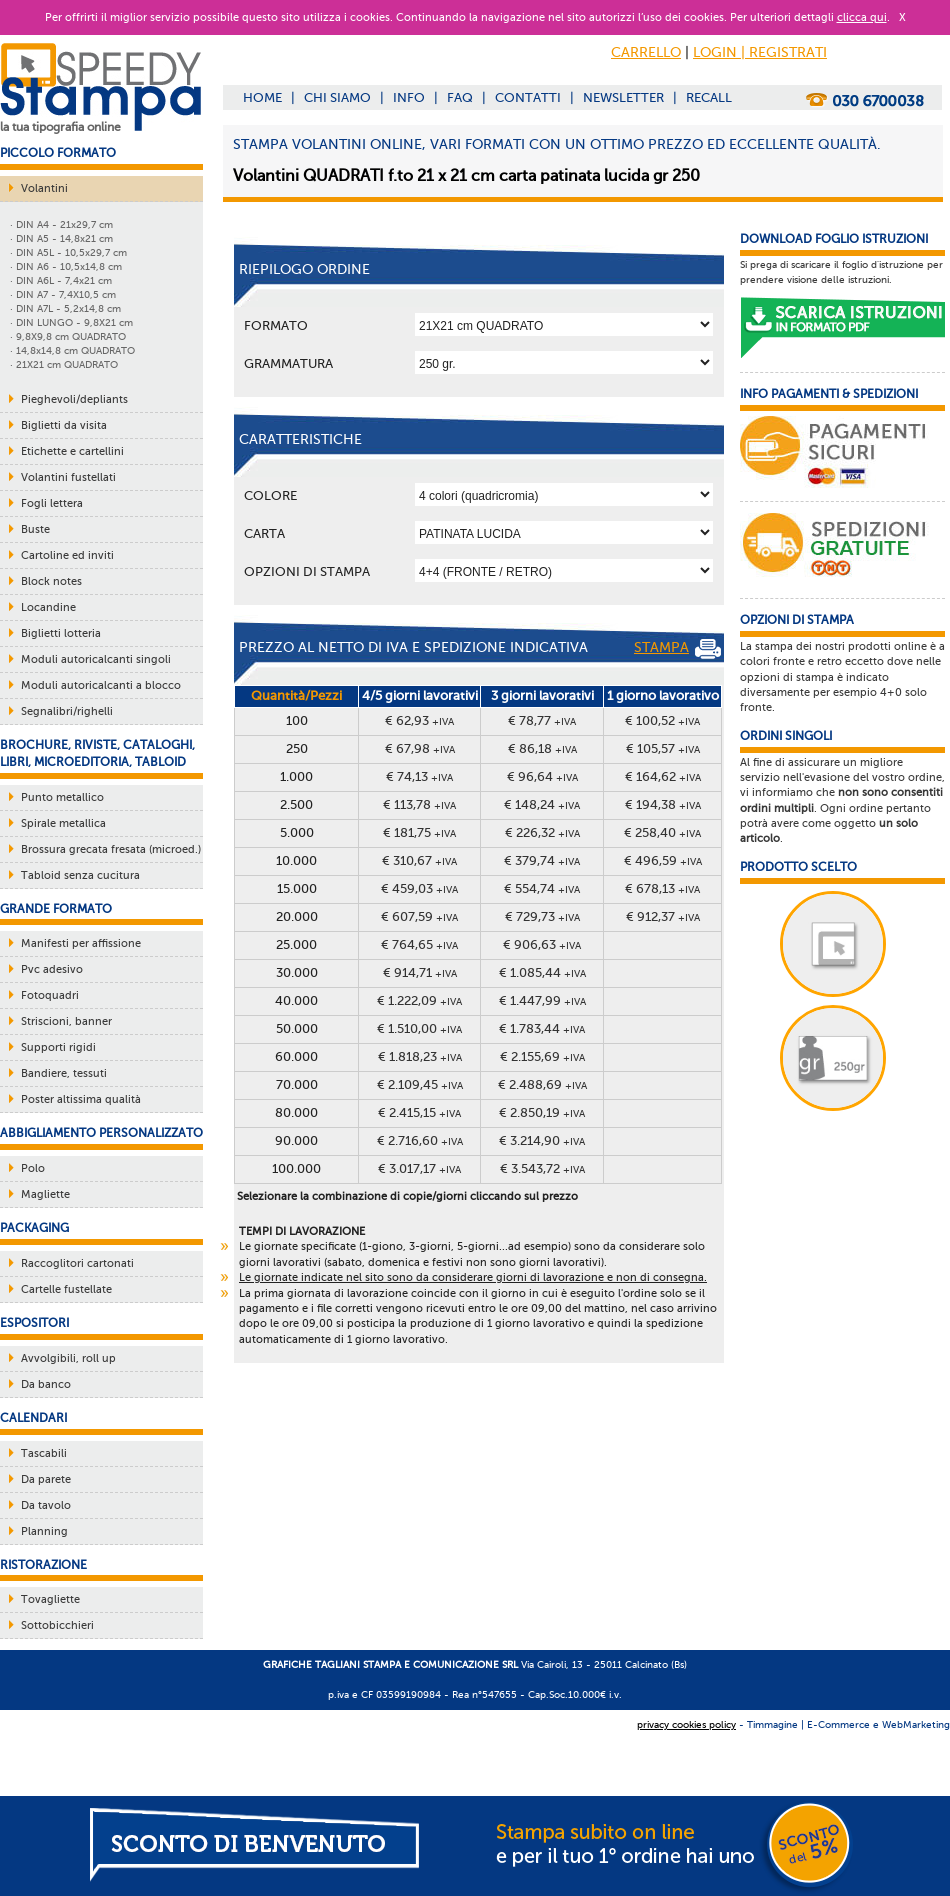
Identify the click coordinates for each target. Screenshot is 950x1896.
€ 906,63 (542, 944)
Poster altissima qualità (81, 1099)
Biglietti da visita (64, 425)
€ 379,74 (542, 860)
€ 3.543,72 (542, 1168)
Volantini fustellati (68, 477)
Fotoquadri (50, 995)
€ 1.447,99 (542, 1000)
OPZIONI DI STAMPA (307, 571)
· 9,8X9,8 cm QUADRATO (68, 336)
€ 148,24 (542, 804)
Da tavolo (46, 1505)
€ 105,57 (663, 748)
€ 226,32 (542, 832)
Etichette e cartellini (72, 451)
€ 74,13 (419, 776)
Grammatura (288, 363)
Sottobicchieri (57, 1625)
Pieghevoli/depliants (74, 399)
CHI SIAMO (337, 97)
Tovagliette (50, 1599)
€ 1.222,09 (419, 1000)
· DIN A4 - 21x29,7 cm (61, 224)
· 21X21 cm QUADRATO (64, 364)
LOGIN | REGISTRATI (760, 52)
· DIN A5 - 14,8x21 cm (61, 238)
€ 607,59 (419, 916)
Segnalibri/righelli (67, 711)
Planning (44, 1531)
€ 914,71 (420, 972)
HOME (262, 97)
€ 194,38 (663, 804)
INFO (409, 97)
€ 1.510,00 (419, 1028)
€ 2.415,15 (419, 1112)
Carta (264, 533)
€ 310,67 (419, 860)
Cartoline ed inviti (67, 555)
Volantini (44, 188)
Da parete (46, 1479)
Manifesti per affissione (81, 943)
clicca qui (862, 17)
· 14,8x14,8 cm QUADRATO (72, 350)
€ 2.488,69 (542, 1084)
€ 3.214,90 (542, 1140)
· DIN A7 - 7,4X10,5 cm (63, 294)
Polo (33, 1168)
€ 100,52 (662, 720)
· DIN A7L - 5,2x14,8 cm (65, 308)
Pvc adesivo (52, 969)
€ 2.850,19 (542, 1112)
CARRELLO (646, 52)
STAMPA (677, 649)
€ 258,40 (662, 832)
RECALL (709, 97)
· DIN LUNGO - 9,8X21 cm (71, 322)
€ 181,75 (419, 832)
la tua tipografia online (60, 127)
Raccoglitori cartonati (77, 1263)
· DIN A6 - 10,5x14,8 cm (66, 266)
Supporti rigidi (58, 1047)
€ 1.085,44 (542, 972)
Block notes (51, 581)
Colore (270, 495)
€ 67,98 (420, 748)
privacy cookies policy (686, 1724)
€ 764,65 (419, 944)
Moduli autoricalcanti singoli (96, 659)
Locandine (48, 607)
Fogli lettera (52, 503)
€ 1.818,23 (420, 1056)
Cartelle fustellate (66, 1289)
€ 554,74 (542, 888)
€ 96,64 (542, 776)
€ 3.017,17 (419, 1168)
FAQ (460, 97)
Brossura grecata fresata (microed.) (111, 849)
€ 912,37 (663, 916)
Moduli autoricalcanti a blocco (101, 685)
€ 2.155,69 (542, 1056)
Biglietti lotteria (61, 633)
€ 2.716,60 (420, 1140)
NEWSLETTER (623, 97)
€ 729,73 (542, 916)
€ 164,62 (663, 776)
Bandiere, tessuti (64, 1073)
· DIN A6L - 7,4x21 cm (61, 280)
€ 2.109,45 (420, 1084)
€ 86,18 (542, 748)
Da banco (46, 1384)
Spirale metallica (63, 823)
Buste (35, 529)
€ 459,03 (419, 888)
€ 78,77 (542, 720)
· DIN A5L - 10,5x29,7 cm (68, 252)
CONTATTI (528, 97)
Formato (276, 325)
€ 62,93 (419, 720)
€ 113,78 (419, 804)
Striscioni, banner (66, 1021)
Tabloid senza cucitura (80, 875)
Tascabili (44, 1453)
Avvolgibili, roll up (68, 1358)
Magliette (45, 1194)
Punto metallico (62, 797)
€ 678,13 (662, 888)
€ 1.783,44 (542, 1028)
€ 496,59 (663, 860)
